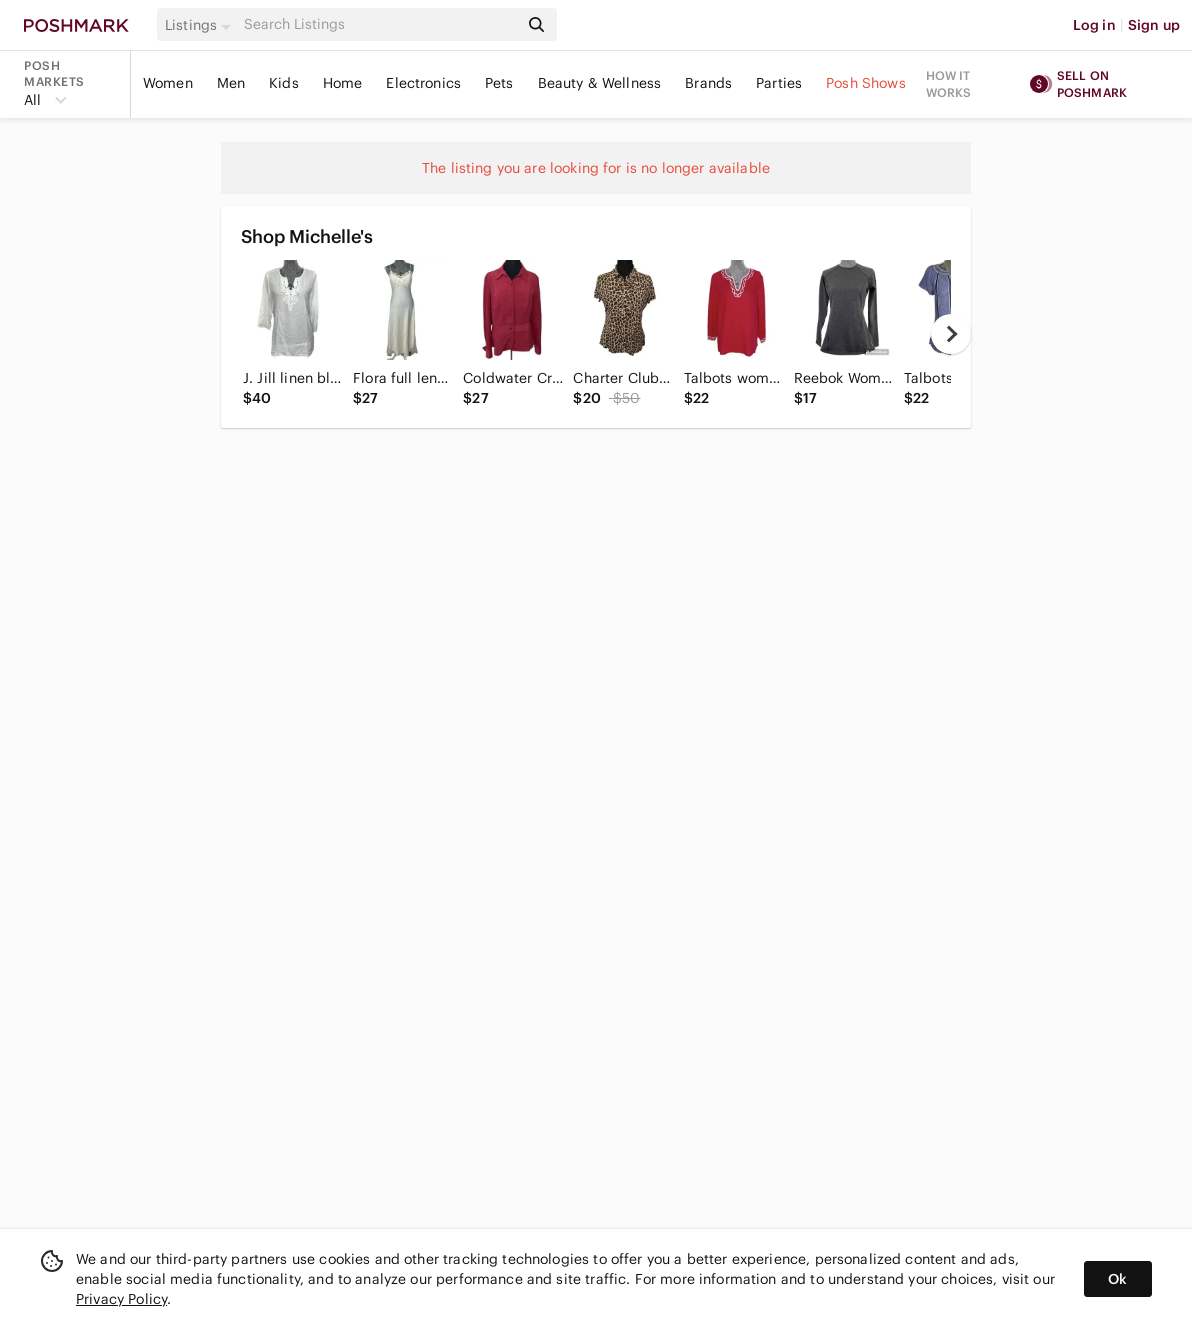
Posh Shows (866, 83)
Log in (1094, 25)
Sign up (1154, 25)
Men (231, 83)
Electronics (423, 83)
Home (343, 83)
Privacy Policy (121, 1299)
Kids (284, 83)
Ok (1117, 1279)
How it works (949, 84)
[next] (951, 334)
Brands (708, 83)
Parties (779, 83)
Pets (499, 83)
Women (168, 83)
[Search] (379, 24)
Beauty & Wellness (600, 83)
